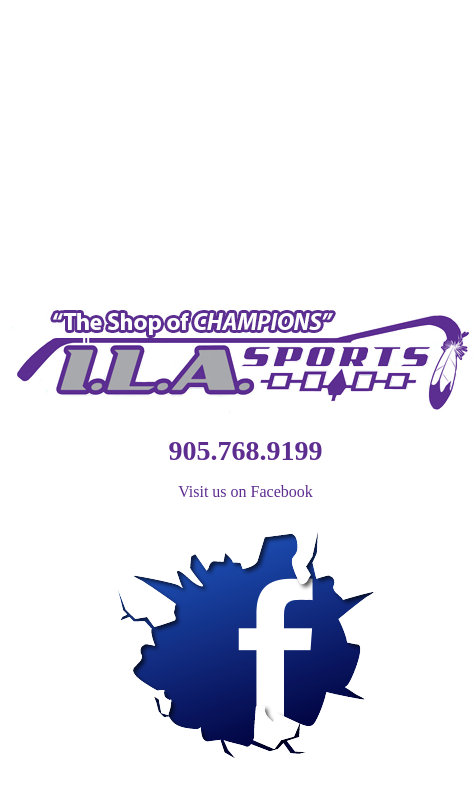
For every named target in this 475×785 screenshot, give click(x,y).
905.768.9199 (246, 450)
